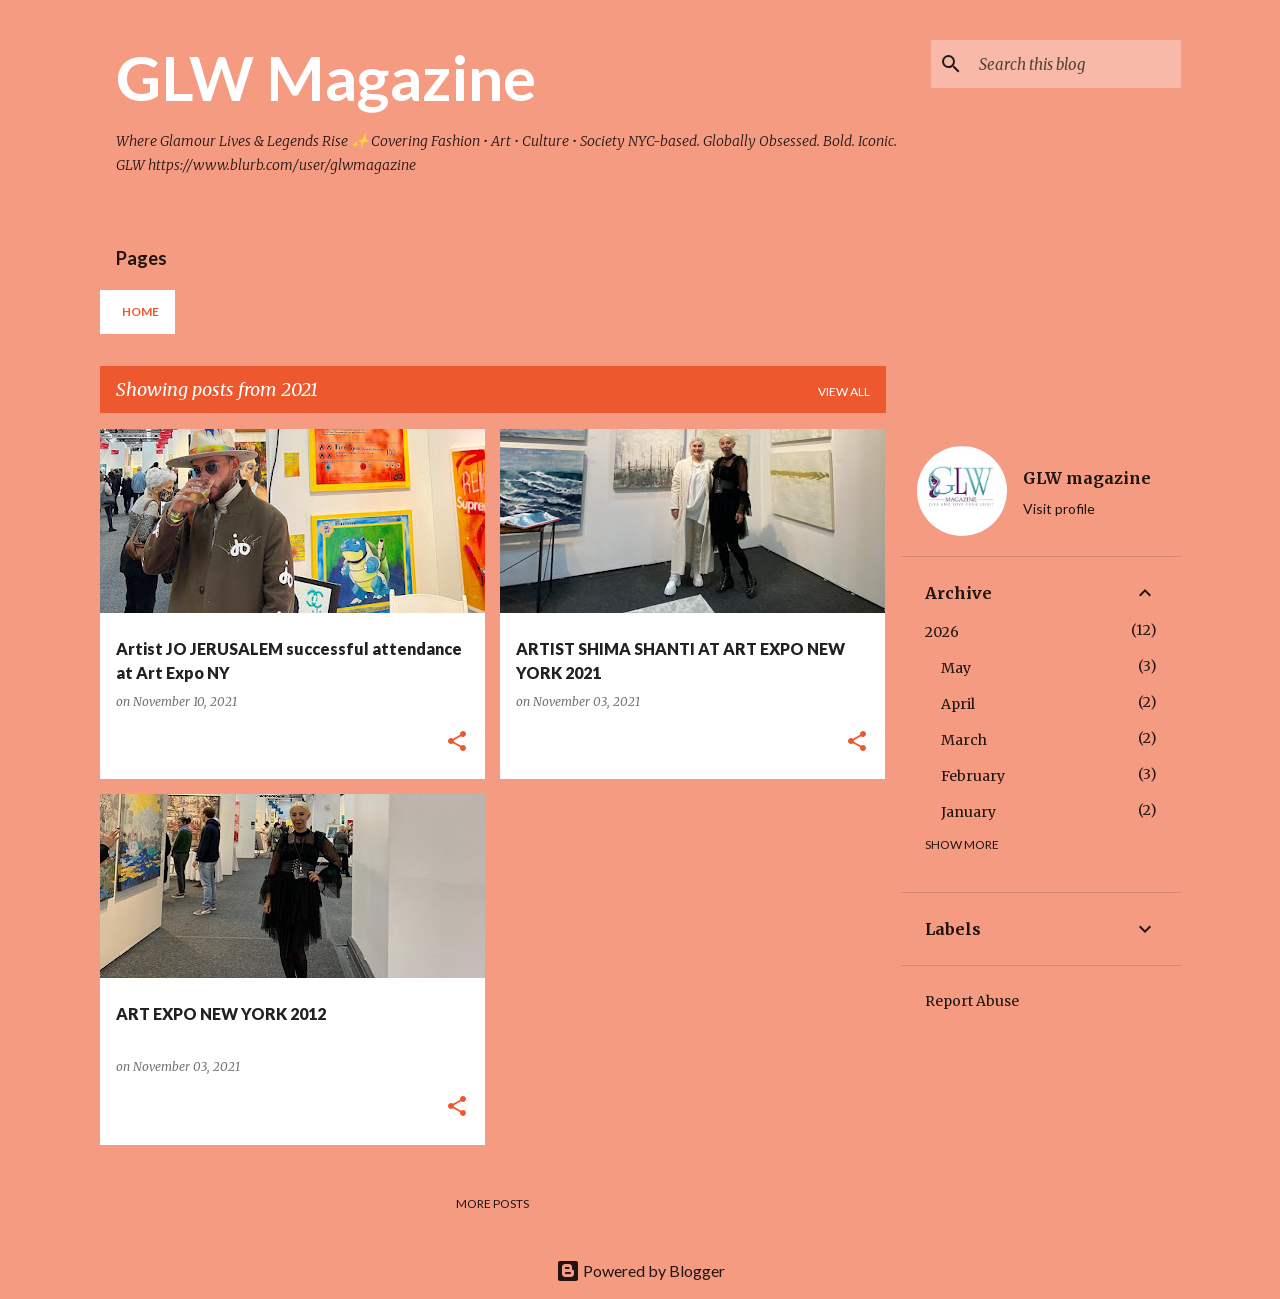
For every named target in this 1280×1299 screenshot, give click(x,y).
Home (140, 311)
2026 (942, 632)
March (964, 740)
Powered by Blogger (640, 1270)
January (968, 812)
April (958, 704)
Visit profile (1059, 508)
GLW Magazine (326, 77)
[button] (457, 742)
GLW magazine (1087, 478)
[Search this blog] (1076, 64)
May (956, 668)
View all (844, 391)
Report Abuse (972, 1001)
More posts (492, 1203)
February (973, 776)
